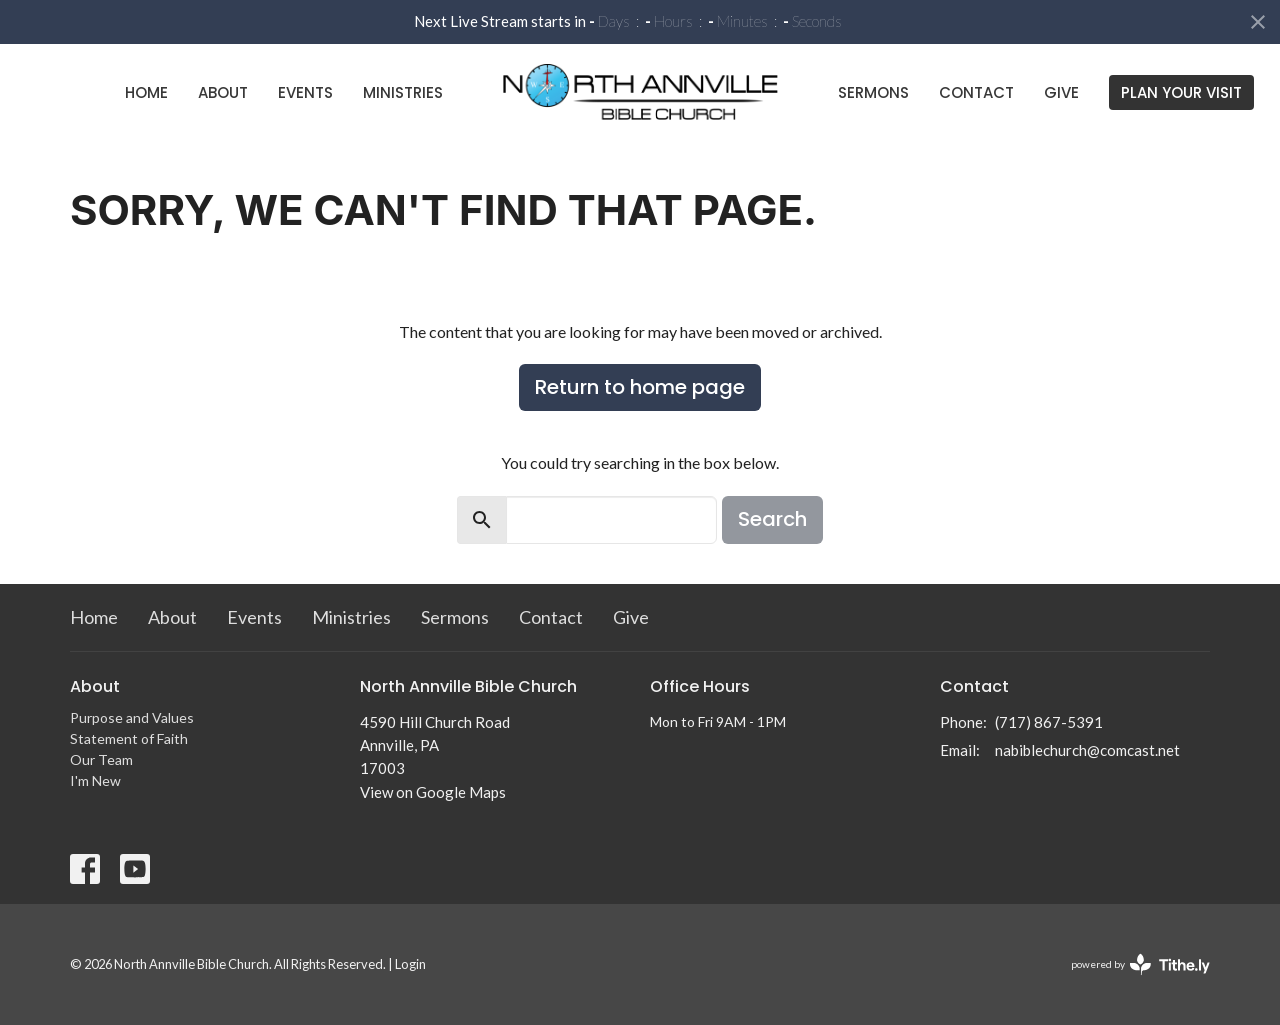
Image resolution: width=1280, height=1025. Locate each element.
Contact (976, 92)
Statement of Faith (129, 738)
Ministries (403, 92)
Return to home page (640, 387)
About (223, 92)
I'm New (95, 780)
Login (410, 964)
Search (772, 519)
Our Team (101, 759)
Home (146, 92)
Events (305, 92)
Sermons (873, 92)
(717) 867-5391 (1049, 722)
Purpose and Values (132, 717)
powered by (1140, 964)
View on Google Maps (433, 792)
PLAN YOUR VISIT (1181, 92)
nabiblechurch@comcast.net (1087, 750)
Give (1061, 92)
